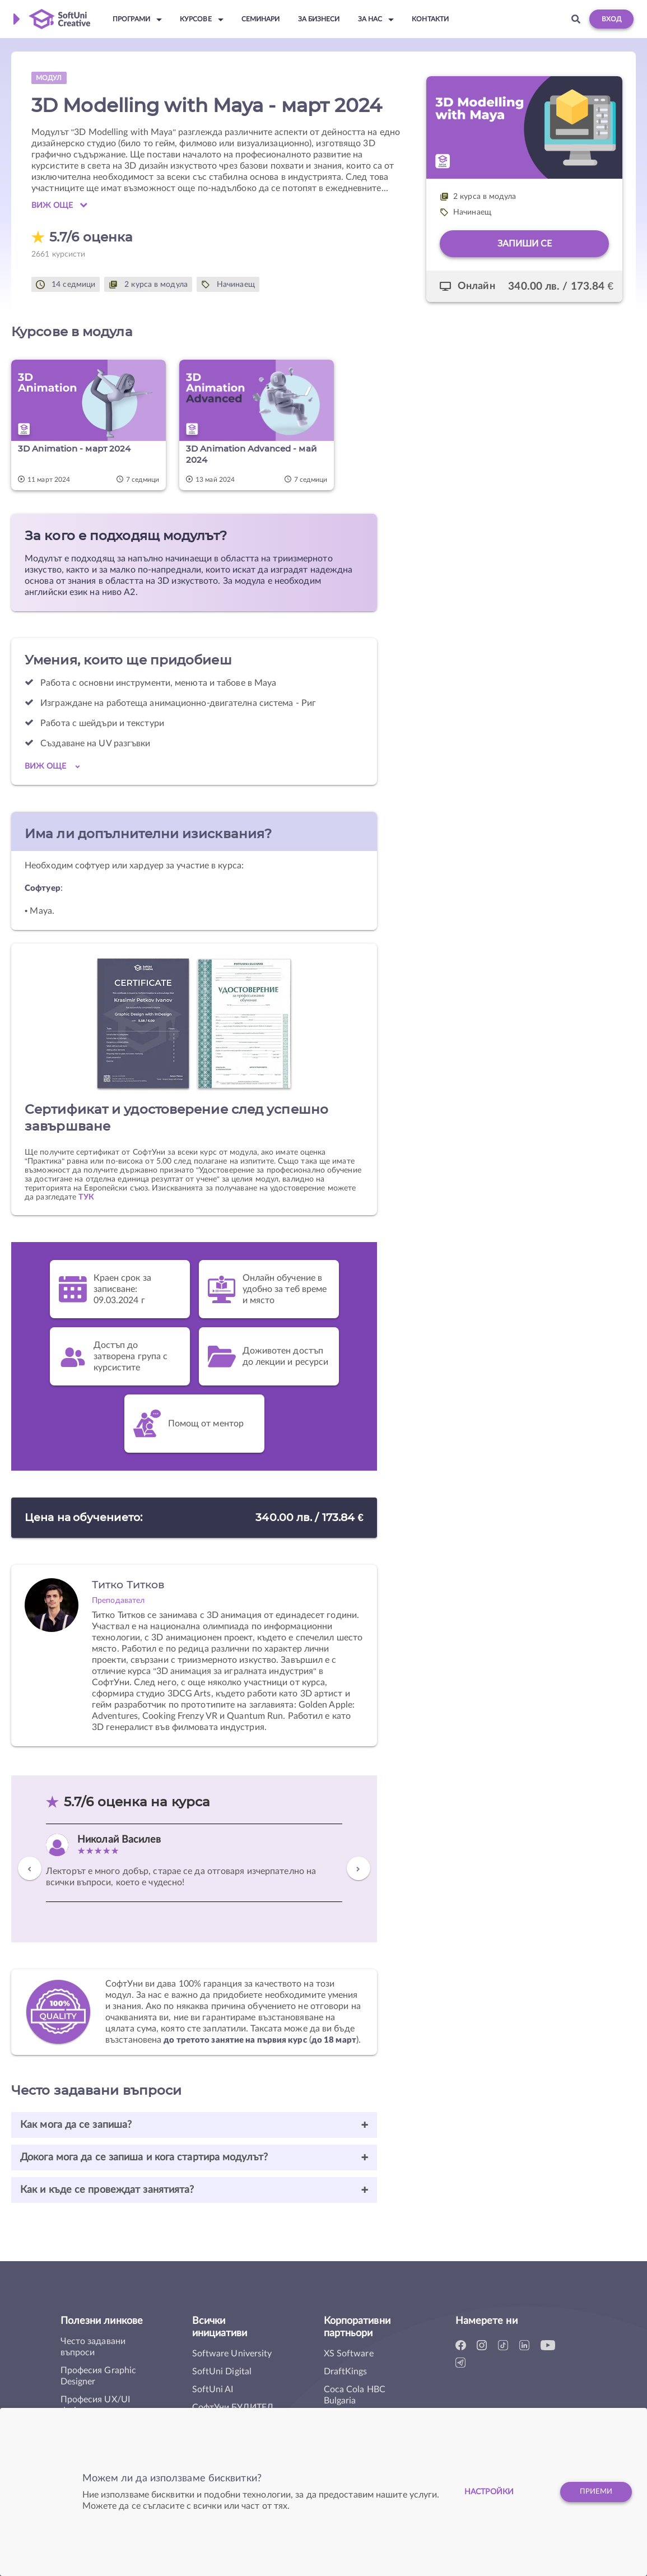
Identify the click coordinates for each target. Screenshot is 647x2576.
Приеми (594, 2492)
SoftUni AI (213, 2389)
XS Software (349, 2353)
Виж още (59, 205)
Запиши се (524, 243)
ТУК (86, 1197)
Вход (611, 19)
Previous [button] (29, 1872)
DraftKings (345, 2371)
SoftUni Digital (222, 2371)
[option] (194, 1863)
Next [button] (358, 1872)
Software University (232, 2353)
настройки (482, 2492)
